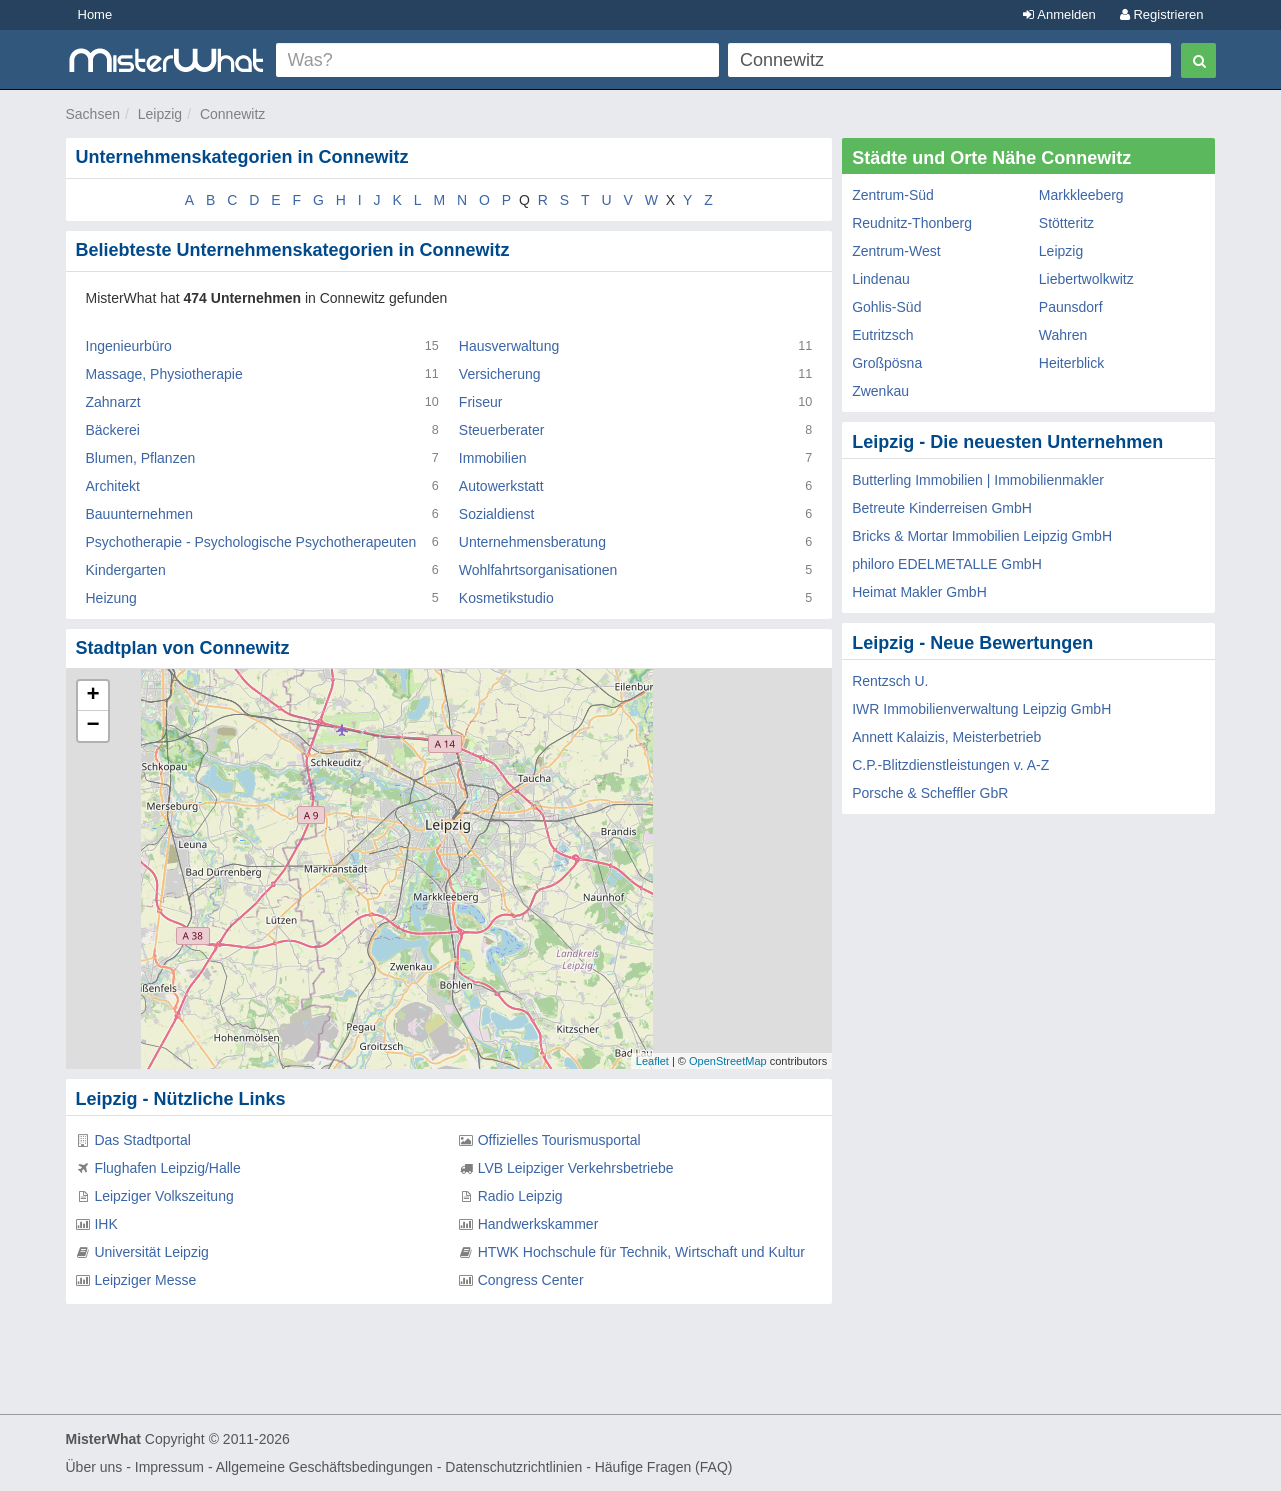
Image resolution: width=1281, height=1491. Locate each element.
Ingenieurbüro (129, 346)
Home (95, 14)
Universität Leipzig (151, 1252)
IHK (105, 1224)
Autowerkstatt (501, 486)
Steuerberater (502, 430)
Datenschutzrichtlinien (513, 1467)
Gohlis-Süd (886, 307)
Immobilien (493, 458)
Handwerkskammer (538, 1224)
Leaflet (652, 1061)
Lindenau (881, 279)
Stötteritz (1066, 223)
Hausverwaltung (509, 346)
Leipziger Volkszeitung (163, 1196)
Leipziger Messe (145, 1280)
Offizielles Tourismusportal (559, 1140)
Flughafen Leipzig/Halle (167, 1168)
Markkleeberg (1081, 195)
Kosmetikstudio (506, 598)
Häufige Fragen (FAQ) (664, 1467)
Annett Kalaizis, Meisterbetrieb (946, 737)
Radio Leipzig (520, 1196)
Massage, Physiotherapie (164, 374)
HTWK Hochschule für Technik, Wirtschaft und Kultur (641, 1252)
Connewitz (232, 114)
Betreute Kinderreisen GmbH (942, 508)
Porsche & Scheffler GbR (930, 793)
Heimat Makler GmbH (919, 592)
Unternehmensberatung (532, 542)
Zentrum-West (896, 251)
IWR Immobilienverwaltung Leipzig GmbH (981, 709)
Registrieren (1162, 14)
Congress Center (531, 1280)
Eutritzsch (882, 335)
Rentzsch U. (890, 681)
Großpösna (887, 363)
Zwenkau (880, 391)
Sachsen (93, 114)
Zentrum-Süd (893, 195)
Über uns (94, 1467)
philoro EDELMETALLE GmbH (947, 564)
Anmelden (1059, 14)
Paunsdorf (1071, 307)
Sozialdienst (497, 514)
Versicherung (500, 374)
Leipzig (160, 114)
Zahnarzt (113, 402)
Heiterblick (1071, 363)
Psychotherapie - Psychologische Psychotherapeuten (251, 542)
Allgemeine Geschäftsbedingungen (324, 1467)
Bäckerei (113, 430)
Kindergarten (126, 570)
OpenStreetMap (728, 1061)
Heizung (111, 598)
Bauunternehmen (139, 514)
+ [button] (92, 696)
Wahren (1063, 335)
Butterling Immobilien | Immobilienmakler (978, 480)
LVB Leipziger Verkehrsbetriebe (576, 1168)
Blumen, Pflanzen (141, 458)
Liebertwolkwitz (1086, 279)
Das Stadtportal (142, 1140)
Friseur (481, 402)
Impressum (169, 1467)
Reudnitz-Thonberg (912, 223)
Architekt (113, 486)
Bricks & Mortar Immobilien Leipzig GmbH (982, 536)
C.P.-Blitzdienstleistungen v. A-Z (950, 765)
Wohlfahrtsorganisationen (538, 570)
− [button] (92, 726)
